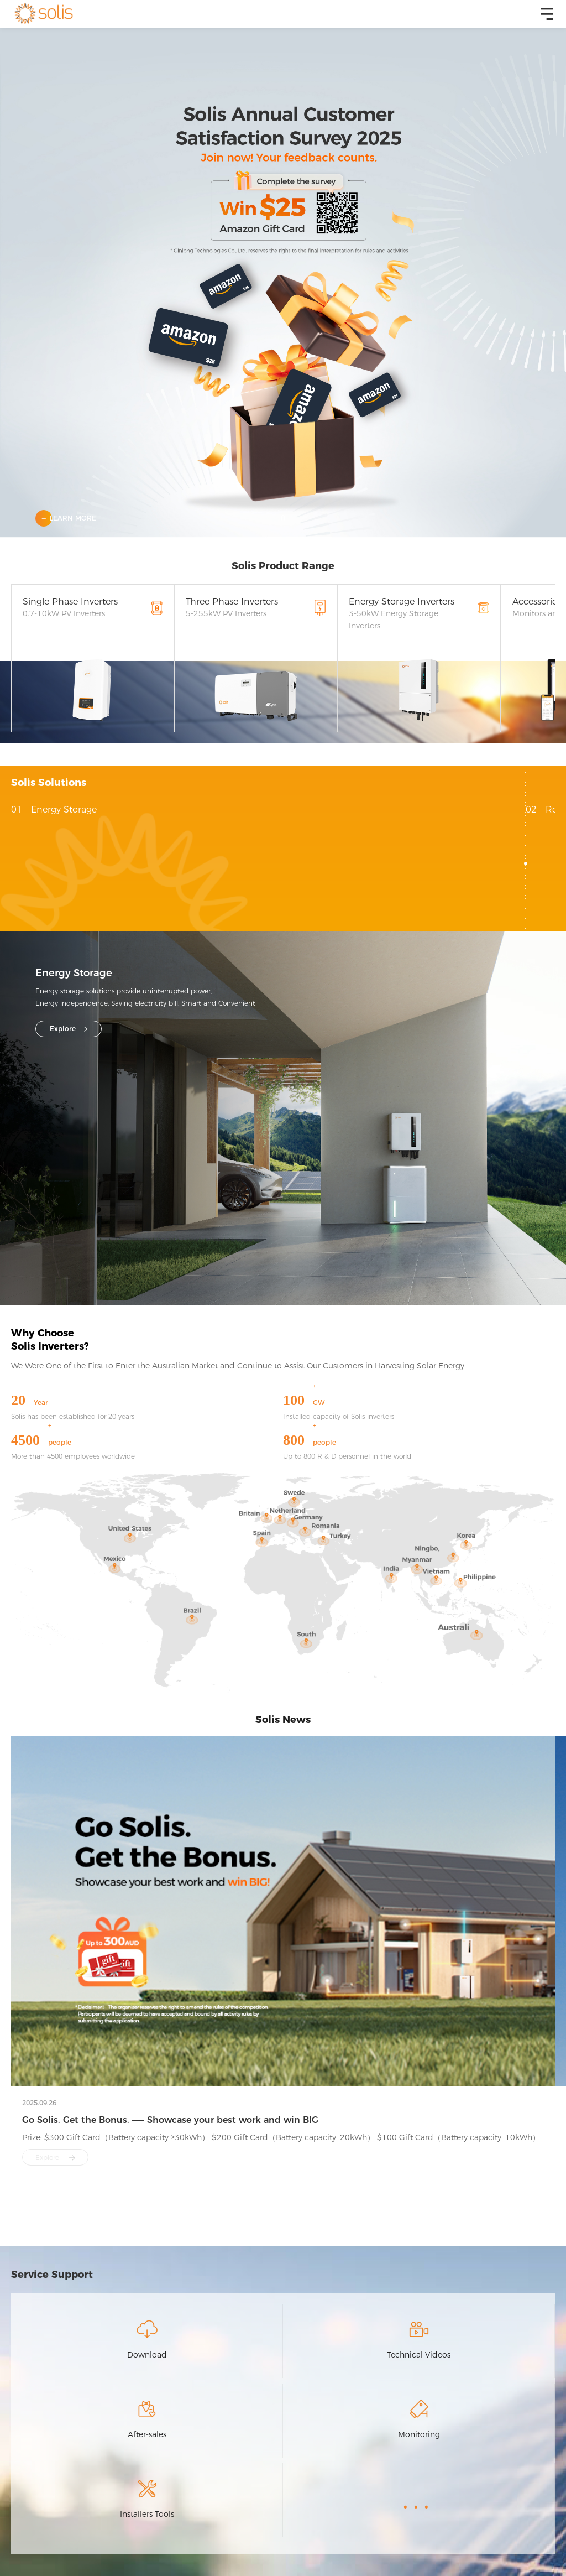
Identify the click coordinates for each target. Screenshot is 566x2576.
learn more (73, 518)
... (418, 2499)
